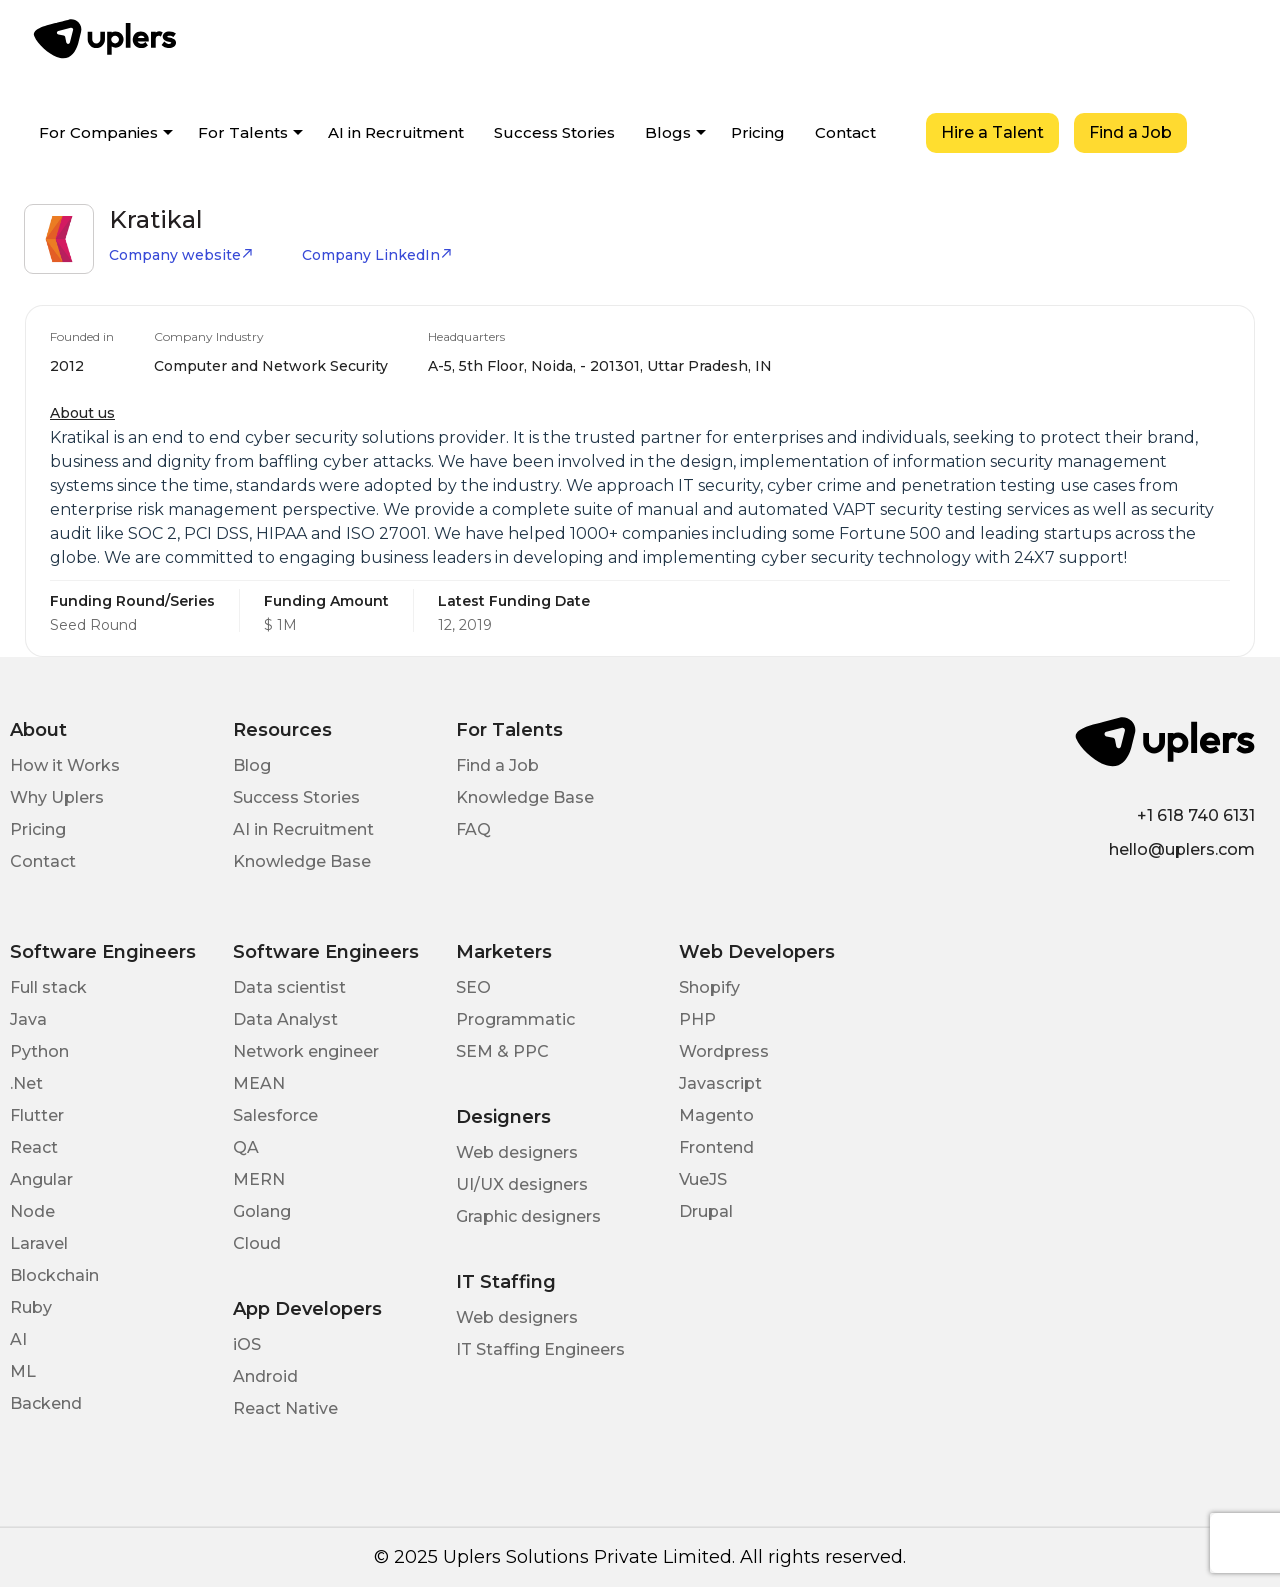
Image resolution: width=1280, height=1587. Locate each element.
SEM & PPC (502, 1051)
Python (39, 1051)
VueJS (703, 1179)
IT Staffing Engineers (540, 1349)
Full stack (48, 987)
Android (265, 1376)
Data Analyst (285, 1019)
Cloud (257, 1243)
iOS (247, 1344)
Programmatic (515, 1019)
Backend (46, 1403)
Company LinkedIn (377, 255)
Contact (845, 132)
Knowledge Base (302, 861)
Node (32, 1211)
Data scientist (289, 987)
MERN (259, 1179)
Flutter (37, 1115)
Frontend (716, 1147)
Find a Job (1130, 132)
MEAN (259, 1083)
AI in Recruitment (396, 132)
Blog (252, 765)
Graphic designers (528, 1216)
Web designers (517, 1152)
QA (246, 1147)
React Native (285, 1408)
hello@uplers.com (1182, 849)
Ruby (31, 1307)
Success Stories (554, 132)
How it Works (65, 765)
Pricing (758, 132)
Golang (262, 1211)
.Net (26, 1083)
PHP (697, 1019)
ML (23, 1371)
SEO (473, 987)
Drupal (706, 1211)
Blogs (668, 132)
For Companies (98, 132)
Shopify (709, 987)
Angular (41, 1179)
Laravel (39, 1243)
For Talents (243, 132)
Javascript (720, 1083)
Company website (181, 255)
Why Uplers (57, 797)
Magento (716, 1115)
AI (18, 1339)
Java (28, 1019)
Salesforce (275, 1115)
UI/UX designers (522, 1184)
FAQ (473, 829)
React (34, 1147)
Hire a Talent (992, 132)
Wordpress (724, 1051)
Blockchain (54, 1275)
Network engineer (306, 1051)
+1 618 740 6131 (1196, 815)
